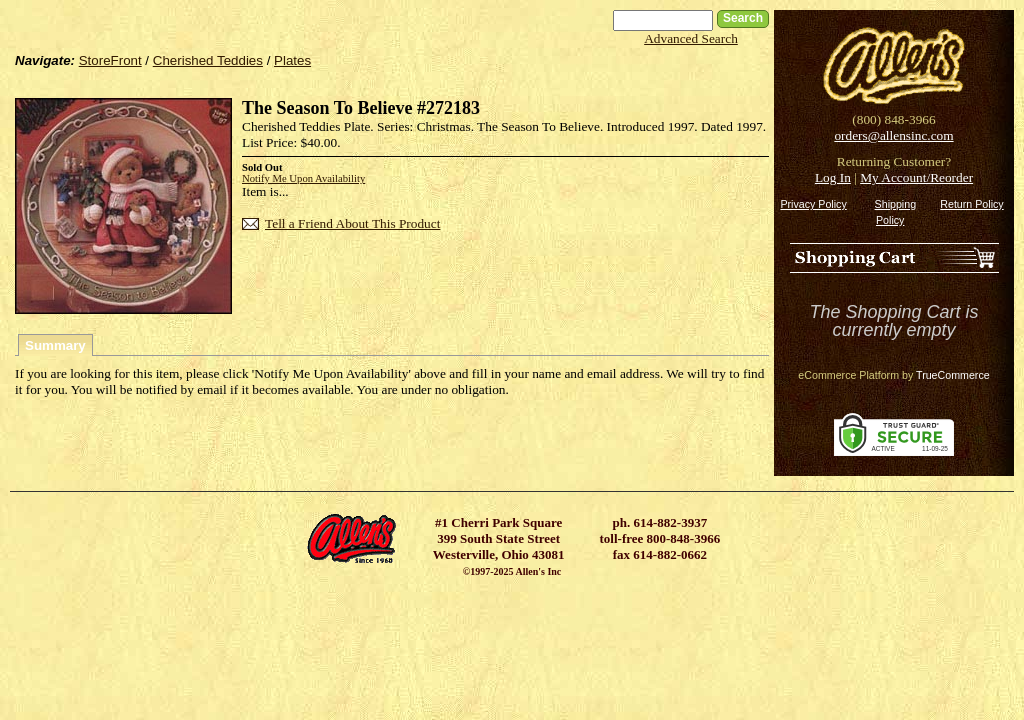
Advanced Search (691, 38)
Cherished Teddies (208, 60)
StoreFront (110, 60)
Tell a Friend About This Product (352, 223)
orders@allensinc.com (893, 135)
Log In (833, 177)
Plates (292, 60)
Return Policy (971, 204)
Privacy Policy (813, 204)
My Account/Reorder (916, 177)
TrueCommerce (953, 375)
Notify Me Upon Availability (303, 178)
